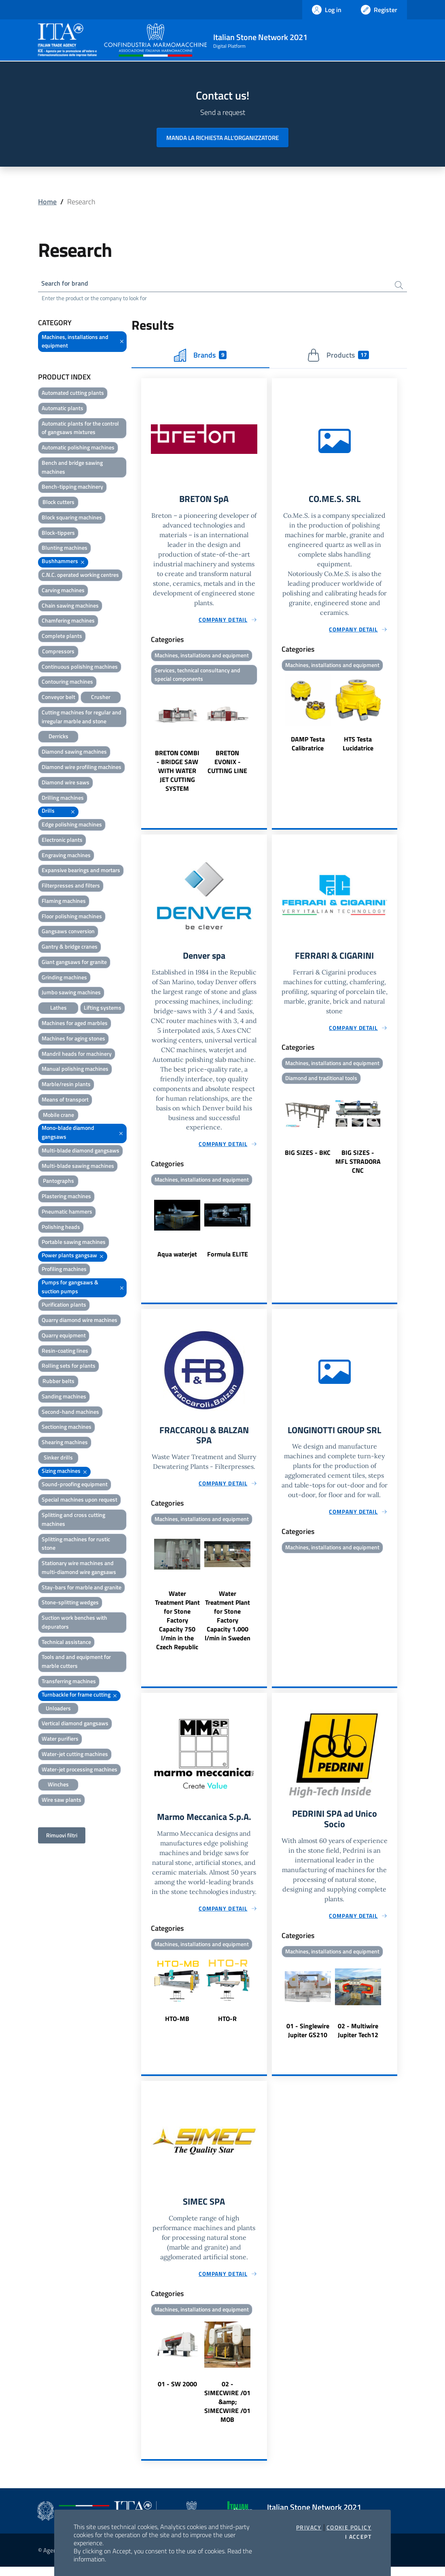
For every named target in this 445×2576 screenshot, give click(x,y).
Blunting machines (64, 549)
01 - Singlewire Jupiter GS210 (307, 2038)
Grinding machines (64, 978)
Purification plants (64, 1306)
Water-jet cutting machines (75, 1755)
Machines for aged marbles (75, 1024)
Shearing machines (65, 1443)
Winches (58, 1786)
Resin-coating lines (65, 1351)
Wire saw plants (61, 1801)
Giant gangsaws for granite (74, 963)
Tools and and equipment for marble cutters (76, 1662)
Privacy (309, 2527)
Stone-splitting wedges (70, 1603)
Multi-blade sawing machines (78, 1167)
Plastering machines (66, 1197)
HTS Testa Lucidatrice (358, 746)
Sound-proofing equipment (75, 1485)
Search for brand (68, 283)
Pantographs (58, 1182)
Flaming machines (64, 902)
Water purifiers (60, 1740)
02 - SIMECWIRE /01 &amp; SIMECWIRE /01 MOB (227, 2411)
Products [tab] (338, 356)
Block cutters (58, 503)
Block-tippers (58, 534)
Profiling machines (64, 1270)
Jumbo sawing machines (71, 993)
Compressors (58, 652)
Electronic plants (62, 841)
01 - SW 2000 (177, 2393)
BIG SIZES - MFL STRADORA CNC (358, 1166)
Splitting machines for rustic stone (76, 1544)
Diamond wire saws (65, 784)
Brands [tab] (200, 356)
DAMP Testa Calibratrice (308, 746)
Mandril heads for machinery (77, 1055)
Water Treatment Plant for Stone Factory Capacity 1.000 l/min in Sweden (227, 1622)
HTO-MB (177, 2026)
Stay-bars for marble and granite (81, 1588)
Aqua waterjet (177, 1258)
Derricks (58, 737)
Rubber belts (58, 1382)
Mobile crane (58, 1116)
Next (263, 743)
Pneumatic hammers (67, 1213)
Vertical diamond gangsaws (75, 1724)
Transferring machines (69, 1682)
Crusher (100, 698)
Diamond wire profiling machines (81, 768)
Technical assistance (66, 1643)
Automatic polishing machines (78, 449)
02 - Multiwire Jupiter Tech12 (358, 2038)
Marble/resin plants (66, 1085)
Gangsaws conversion (68, 932)
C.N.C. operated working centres (80, 576)
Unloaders (58, 1709)
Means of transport (65, 1101)
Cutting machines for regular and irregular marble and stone (81, 718)
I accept (358, 2537)
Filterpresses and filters (71, 887)
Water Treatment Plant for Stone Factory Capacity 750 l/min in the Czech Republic (177, 1626)
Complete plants (62, 637)
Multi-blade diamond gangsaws (80, 1152)
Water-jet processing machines (79, 1770)
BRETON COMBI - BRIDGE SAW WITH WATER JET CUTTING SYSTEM (177, 774)
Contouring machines (67, 683)
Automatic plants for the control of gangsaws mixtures (80, 429)
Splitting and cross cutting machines (73, 1521)
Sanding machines (64, 1398)
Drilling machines (63, 798)
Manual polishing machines (75, 1070)
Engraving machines (66, 856)
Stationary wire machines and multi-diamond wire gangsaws (79, 1569)
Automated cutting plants (73, 394)
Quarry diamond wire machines (79, 1321)
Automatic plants (62, 409)
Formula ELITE (227, 1258)
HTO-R (227, 2026)
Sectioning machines (66, 1428)
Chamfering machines (68, 622)
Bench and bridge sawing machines (72, 468)
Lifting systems (102, 1009)
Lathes (58, 1009)
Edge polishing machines (72, 826)
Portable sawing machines (74, 1243)
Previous (145, 743)
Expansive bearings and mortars (81, 871)
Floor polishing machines (72, 917)
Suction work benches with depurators (74, 1623)
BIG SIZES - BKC (308, 1157)
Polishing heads (61, 1228)
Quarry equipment (64, 1336)
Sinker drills (58, 1459)
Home (47, 201)
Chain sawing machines (70, 606)
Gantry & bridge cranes (69, 948)
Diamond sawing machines (74, 753)
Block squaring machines (72, 519)
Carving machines (63, 591)
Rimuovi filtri (61, 1836)
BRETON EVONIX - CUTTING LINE (227, 765)
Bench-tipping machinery (72, 488)
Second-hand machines (70, 1413)
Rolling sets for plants (68, 1367)
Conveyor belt (58, 698)
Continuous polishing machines (80, 667)
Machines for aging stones (73, 1040)
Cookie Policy (348, 2527)
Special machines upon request (79, 1501)
